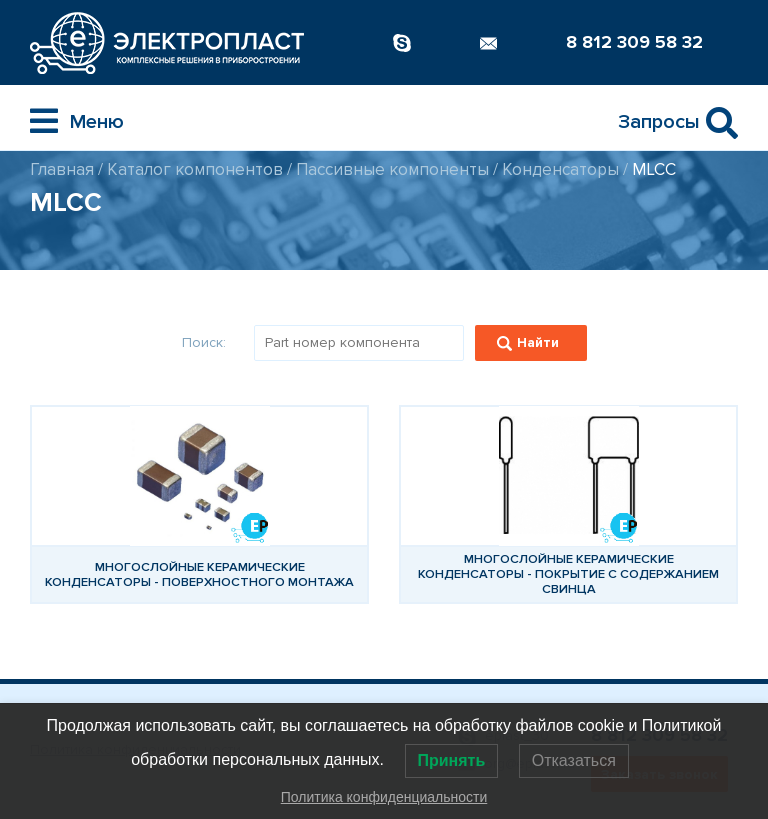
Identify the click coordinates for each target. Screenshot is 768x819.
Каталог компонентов (195, 169)
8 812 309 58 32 (634, 42)
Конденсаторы (560, 169)
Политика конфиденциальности (384, 797)
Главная (62, 169)
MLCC (654, 169)
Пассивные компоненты (392, 169)
